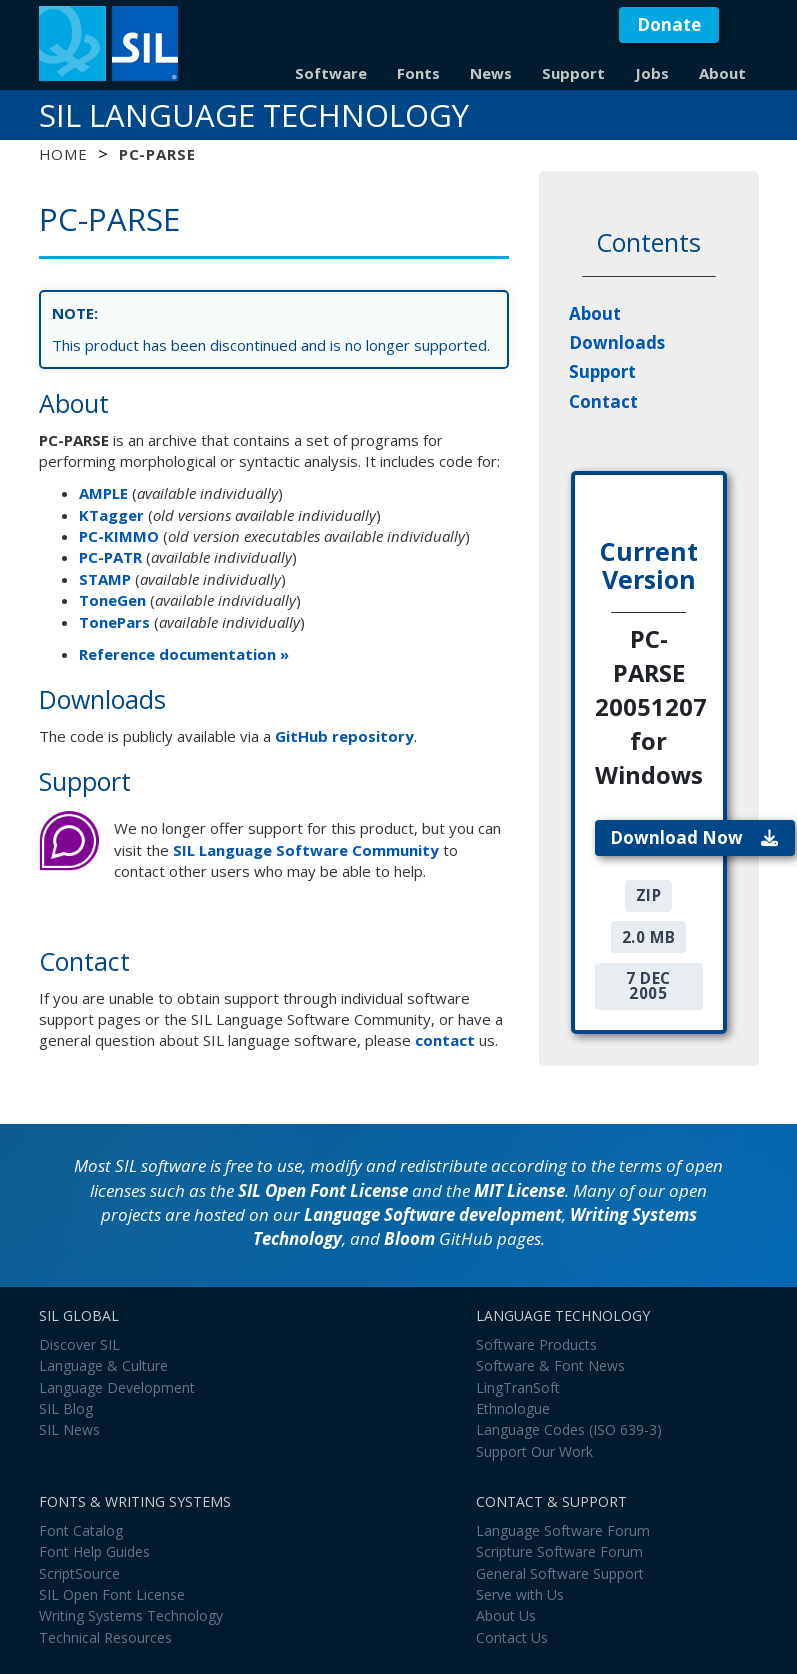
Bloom (409, 1238)
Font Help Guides (94, 1551)
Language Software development (433, 1214)
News (491, 73)
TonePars (114, 622)
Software (331, 73)
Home (63, 154)
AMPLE (103, 493)
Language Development (117, 1387)
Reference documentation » (184, 654)
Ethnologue (513, 1408)
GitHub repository (344, 736)
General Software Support (560, 1573)
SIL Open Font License (323, 1190)
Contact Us (512, 1637)
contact (445, 1040)
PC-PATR (110, 557)
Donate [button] (669, 24)
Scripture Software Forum (559, 1551)
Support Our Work (534, 1451)
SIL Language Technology (254, 115)
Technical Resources (105, 1637)
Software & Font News (550, 1365)
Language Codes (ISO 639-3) (569, 1429)
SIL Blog (66, 1408)
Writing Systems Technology (131, 1615)
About (722, 73)
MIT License (519, 1190)
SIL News (69, 1429)
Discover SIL (79, 1344)
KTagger (111, 515)
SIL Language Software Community (306, 850)
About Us (506, 1615)
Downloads (617, 342)
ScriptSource (79, 1573)
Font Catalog (81, 1530)
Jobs (652, 73)
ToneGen (112, 600)
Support (573, 73)
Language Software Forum (563, 1530)
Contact (603, 401)
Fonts (418, 73)
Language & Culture (103, 1365)
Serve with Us (520, 1594)
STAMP (105, 579)
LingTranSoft (518, 1387)
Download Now (694, 837)
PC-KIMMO (119, 536)
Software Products (536, 1344)
